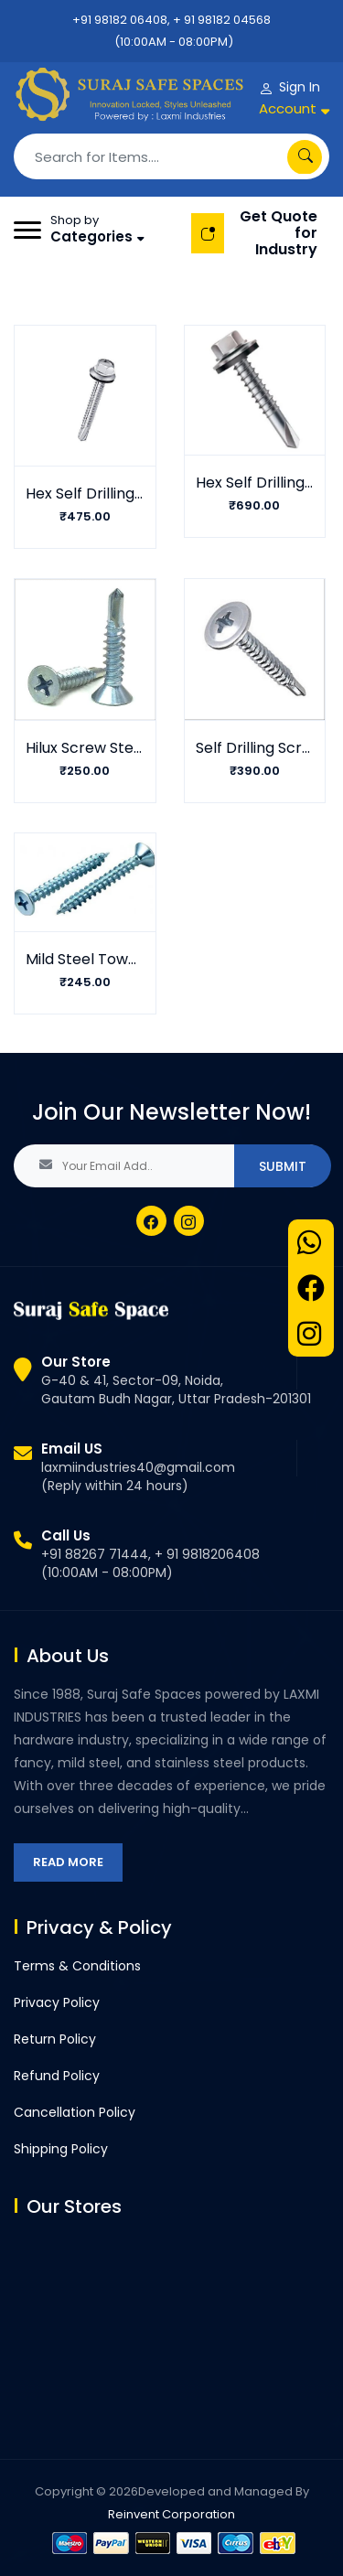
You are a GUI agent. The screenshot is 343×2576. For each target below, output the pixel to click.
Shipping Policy (61, 2149)
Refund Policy (57, 2075)
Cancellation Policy (74, 2112)
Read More (68, 1862)
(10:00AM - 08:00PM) (173, 41)
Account (287, 108)
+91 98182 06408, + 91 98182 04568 (171, 19)
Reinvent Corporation (171, 2514)
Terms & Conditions (77, 1966)
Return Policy (55, 2039)
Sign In (299, 87)
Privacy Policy (57, 2002)
